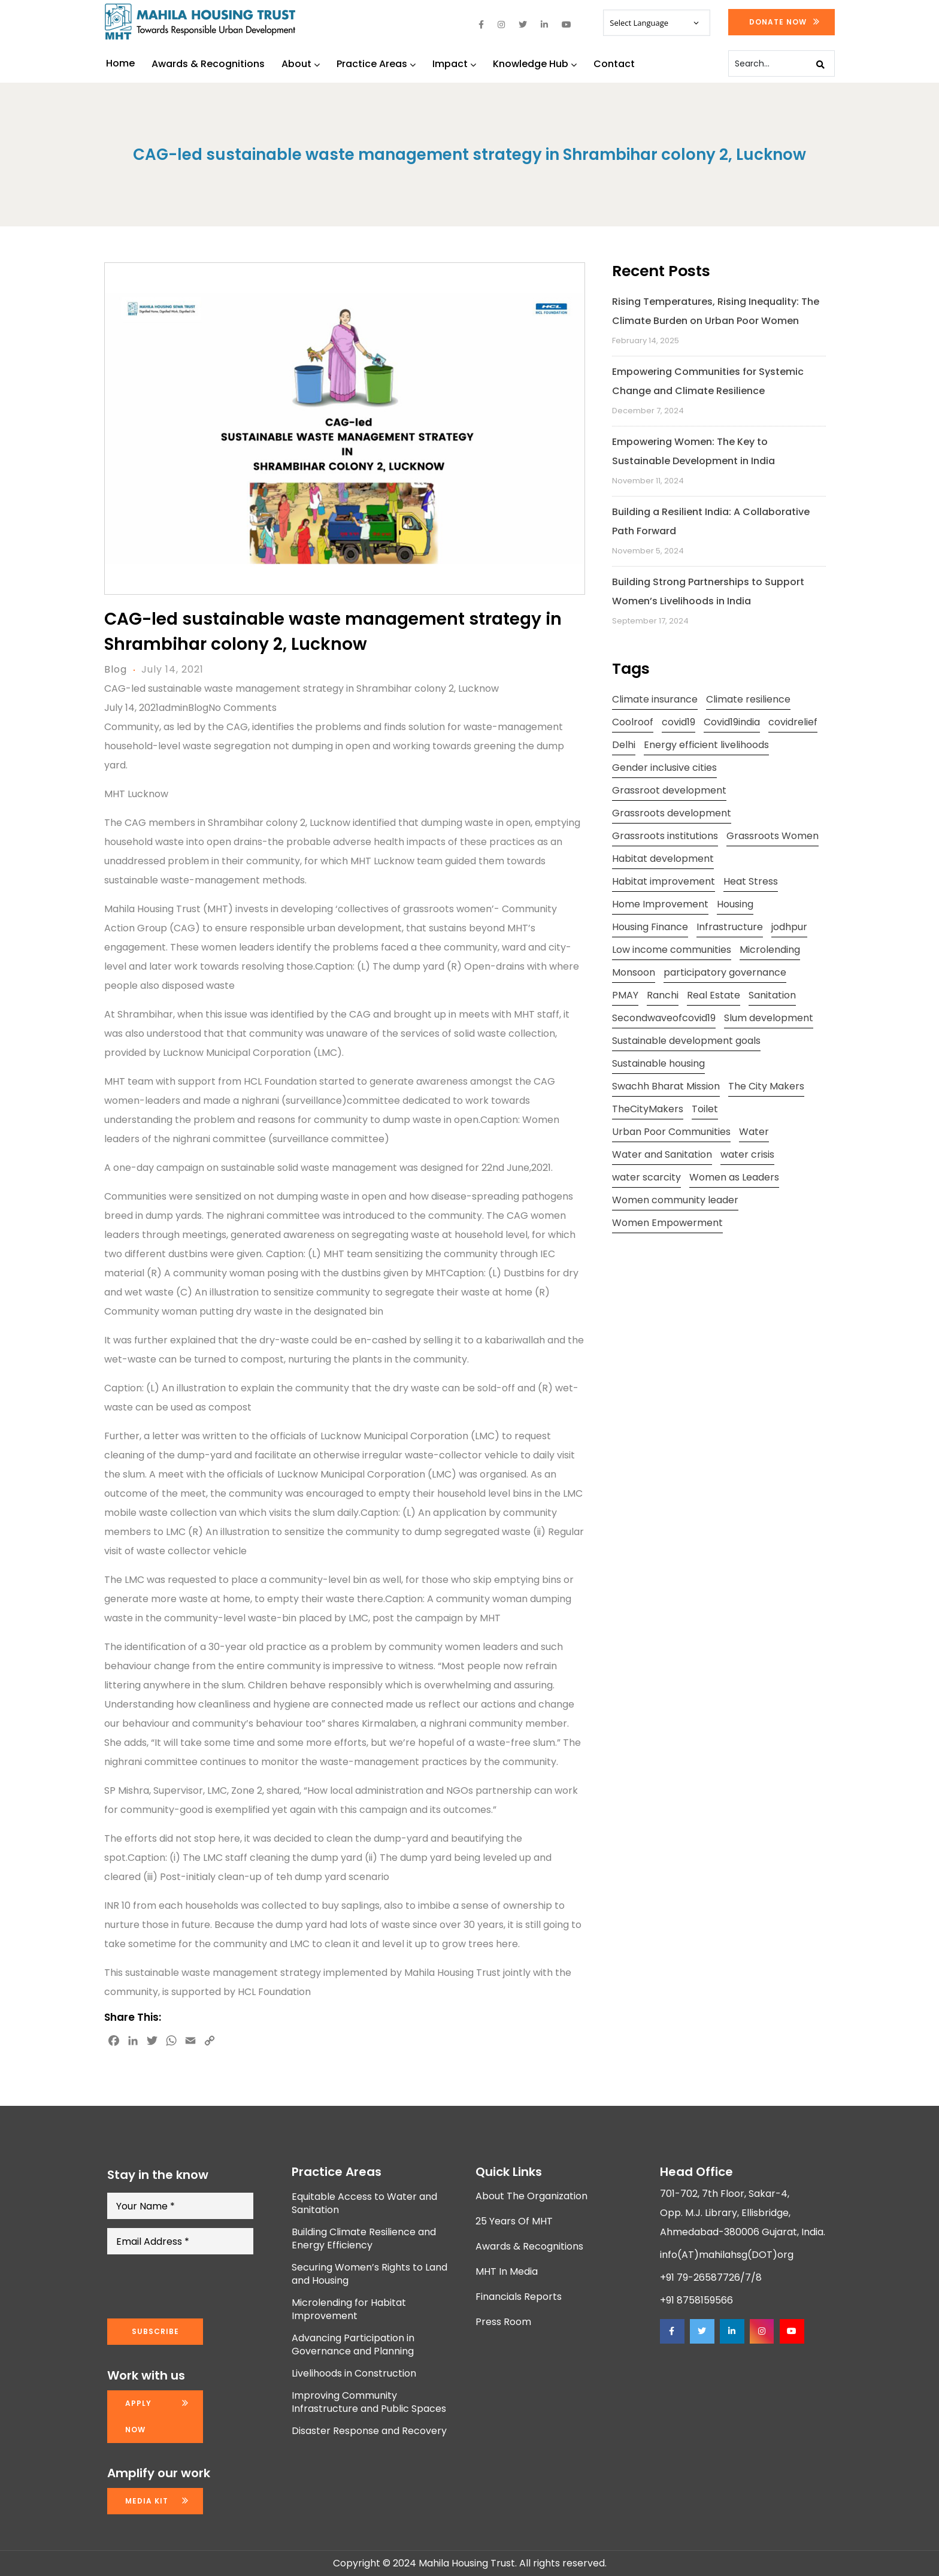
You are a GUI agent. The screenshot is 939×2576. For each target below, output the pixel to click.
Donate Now (778, 22)
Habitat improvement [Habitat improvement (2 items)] (663, 881)
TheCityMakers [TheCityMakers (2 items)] (647, 1109)
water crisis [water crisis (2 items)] (747, 1154)
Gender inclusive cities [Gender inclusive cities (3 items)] (664, 767)
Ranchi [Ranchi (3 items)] (662, 995)
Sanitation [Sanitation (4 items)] (772, 995)
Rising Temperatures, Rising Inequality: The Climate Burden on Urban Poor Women (715, 311)
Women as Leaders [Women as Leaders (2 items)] (734, 1177)
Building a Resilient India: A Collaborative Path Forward (711, 521)
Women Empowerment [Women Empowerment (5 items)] (667, 1223)
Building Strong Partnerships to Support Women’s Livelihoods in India (708, 591)
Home (120, 63)
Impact (454, 64)
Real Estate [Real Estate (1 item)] (713, 995)
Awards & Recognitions (208, 64)
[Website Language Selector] (656, 23)
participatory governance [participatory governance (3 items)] (725, 972)
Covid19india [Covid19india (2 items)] (732, 722)
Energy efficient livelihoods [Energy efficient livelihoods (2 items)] (706, 745)
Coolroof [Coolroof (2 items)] (632, 722)
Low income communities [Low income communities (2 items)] (671, 949)
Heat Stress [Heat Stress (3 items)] (750, 881)
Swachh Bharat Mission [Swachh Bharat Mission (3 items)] (666, 1086)
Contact (614, 64)
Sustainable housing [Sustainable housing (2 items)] (658, 1063)
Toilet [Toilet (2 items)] (705, 1109)
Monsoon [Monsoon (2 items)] (633, 972)
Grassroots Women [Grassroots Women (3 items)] (772, 836)
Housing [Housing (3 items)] (735, 904)
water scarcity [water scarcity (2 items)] (646, 1177)
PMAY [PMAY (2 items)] (625, 995)
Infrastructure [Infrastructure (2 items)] (729, 927)
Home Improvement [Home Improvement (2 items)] (660, 904)
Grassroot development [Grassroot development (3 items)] (669, 790)
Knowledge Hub (535, 64)
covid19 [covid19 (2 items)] (678, 722)
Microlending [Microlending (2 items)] (770, 949)
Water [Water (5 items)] (754, 1132)
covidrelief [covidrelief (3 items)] (792, 722)
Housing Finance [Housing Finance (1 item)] (650, 927)
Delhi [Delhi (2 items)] (623, 745)
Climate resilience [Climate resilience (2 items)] (748, 699)
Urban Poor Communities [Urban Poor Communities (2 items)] (671, 1132)
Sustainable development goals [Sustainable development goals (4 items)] (686, 1041)
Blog (115, 669)
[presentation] (198, 2286)
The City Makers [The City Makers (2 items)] (766, 1086)
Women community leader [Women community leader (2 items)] (675, 1200)
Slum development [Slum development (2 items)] (768, 1018)
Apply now (138, 2416)
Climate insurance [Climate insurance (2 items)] (655, 699)
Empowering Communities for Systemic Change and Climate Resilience (708, 381)
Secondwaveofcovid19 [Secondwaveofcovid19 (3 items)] (664, 1018)
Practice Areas (376, 64)
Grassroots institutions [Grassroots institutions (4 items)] (665, 836)
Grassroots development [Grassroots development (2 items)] (671, 813)
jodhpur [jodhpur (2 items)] (789, 927)
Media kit (146, 2501)
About (300, 64)
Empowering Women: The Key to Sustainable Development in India (693, 451)
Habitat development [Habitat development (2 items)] (663, 858)
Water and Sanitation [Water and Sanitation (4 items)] (662, 1154)
